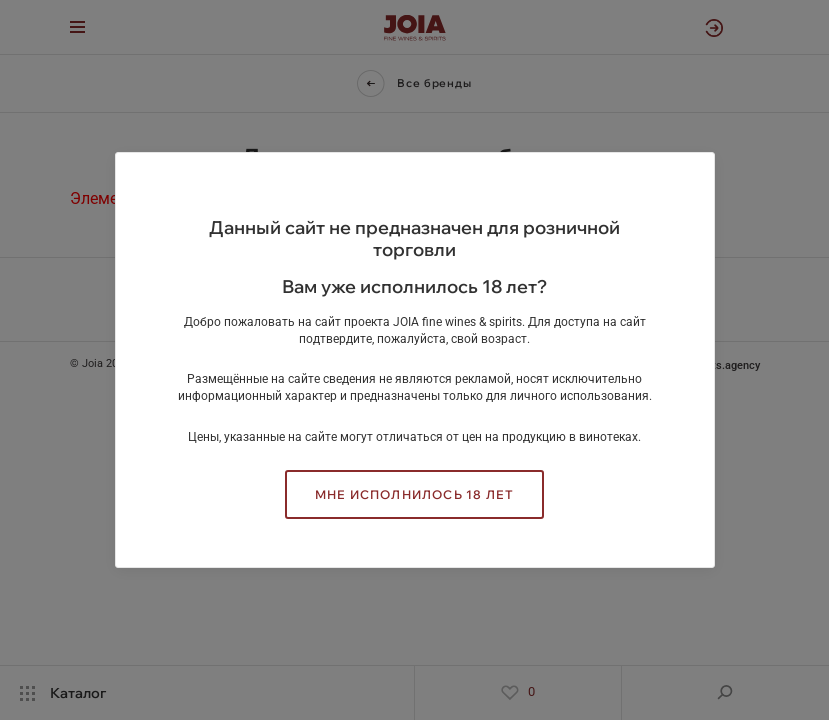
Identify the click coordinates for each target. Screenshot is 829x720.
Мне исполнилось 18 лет (414, 494)
